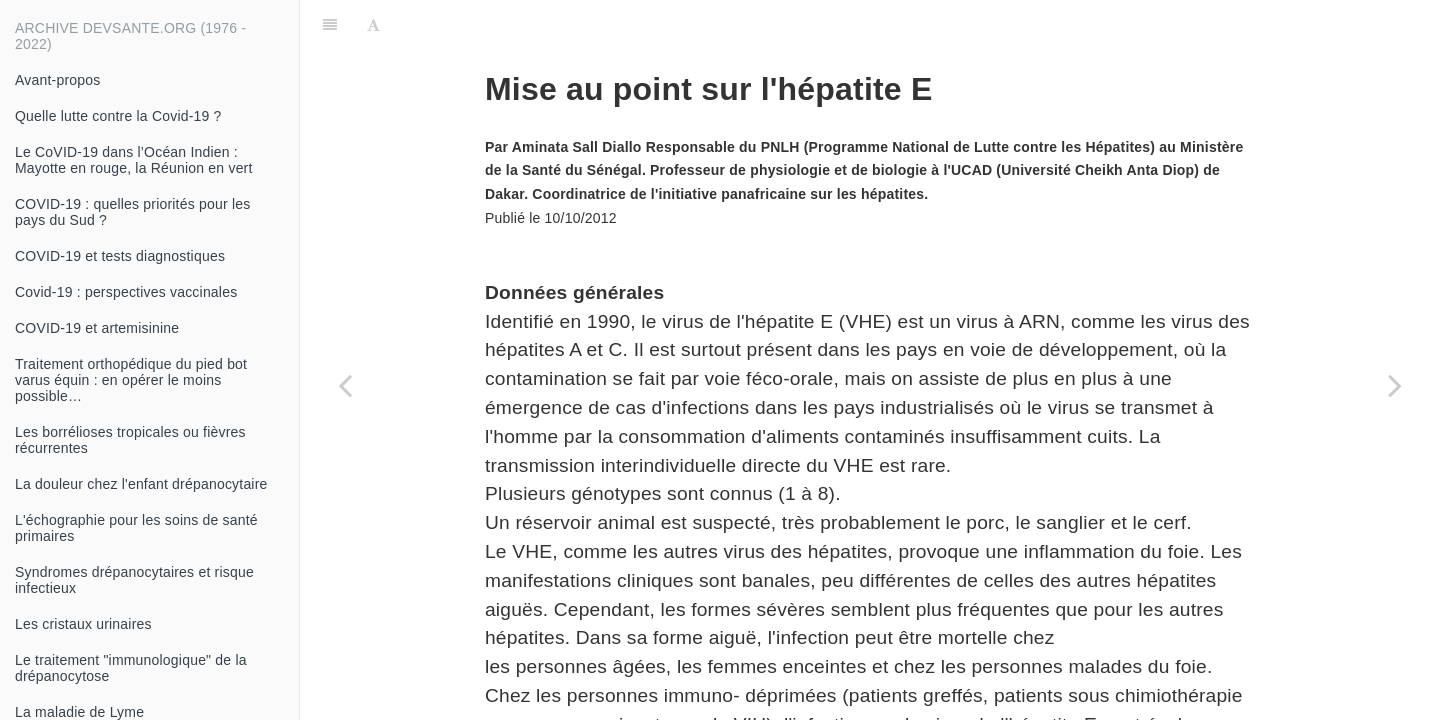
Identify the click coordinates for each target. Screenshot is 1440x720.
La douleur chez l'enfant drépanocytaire (141, 484)
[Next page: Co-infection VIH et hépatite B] (1395, 385)
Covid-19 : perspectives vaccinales (126, 292)
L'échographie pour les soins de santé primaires (136, 528)
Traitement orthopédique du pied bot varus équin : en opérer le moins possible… (131, 380)
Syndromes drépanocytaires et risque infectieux (134, 580)
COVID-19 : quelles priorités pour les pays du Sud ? (132, 212)
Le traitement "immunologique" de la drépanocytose (131, 668)
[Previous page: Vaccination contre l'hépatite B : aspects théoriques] (345, 385)
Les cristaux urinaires (83, 624)
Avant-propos (57, 80)
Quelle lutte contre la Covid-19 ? (118, 116)
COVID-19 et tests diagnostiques (120, 256)
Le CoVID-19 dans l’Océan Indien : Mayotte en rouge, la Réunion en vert (134, 160)
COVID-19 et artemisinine (97, 328)
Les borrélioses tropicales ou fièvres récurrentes (130, 440)
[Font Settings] (373, 25)
